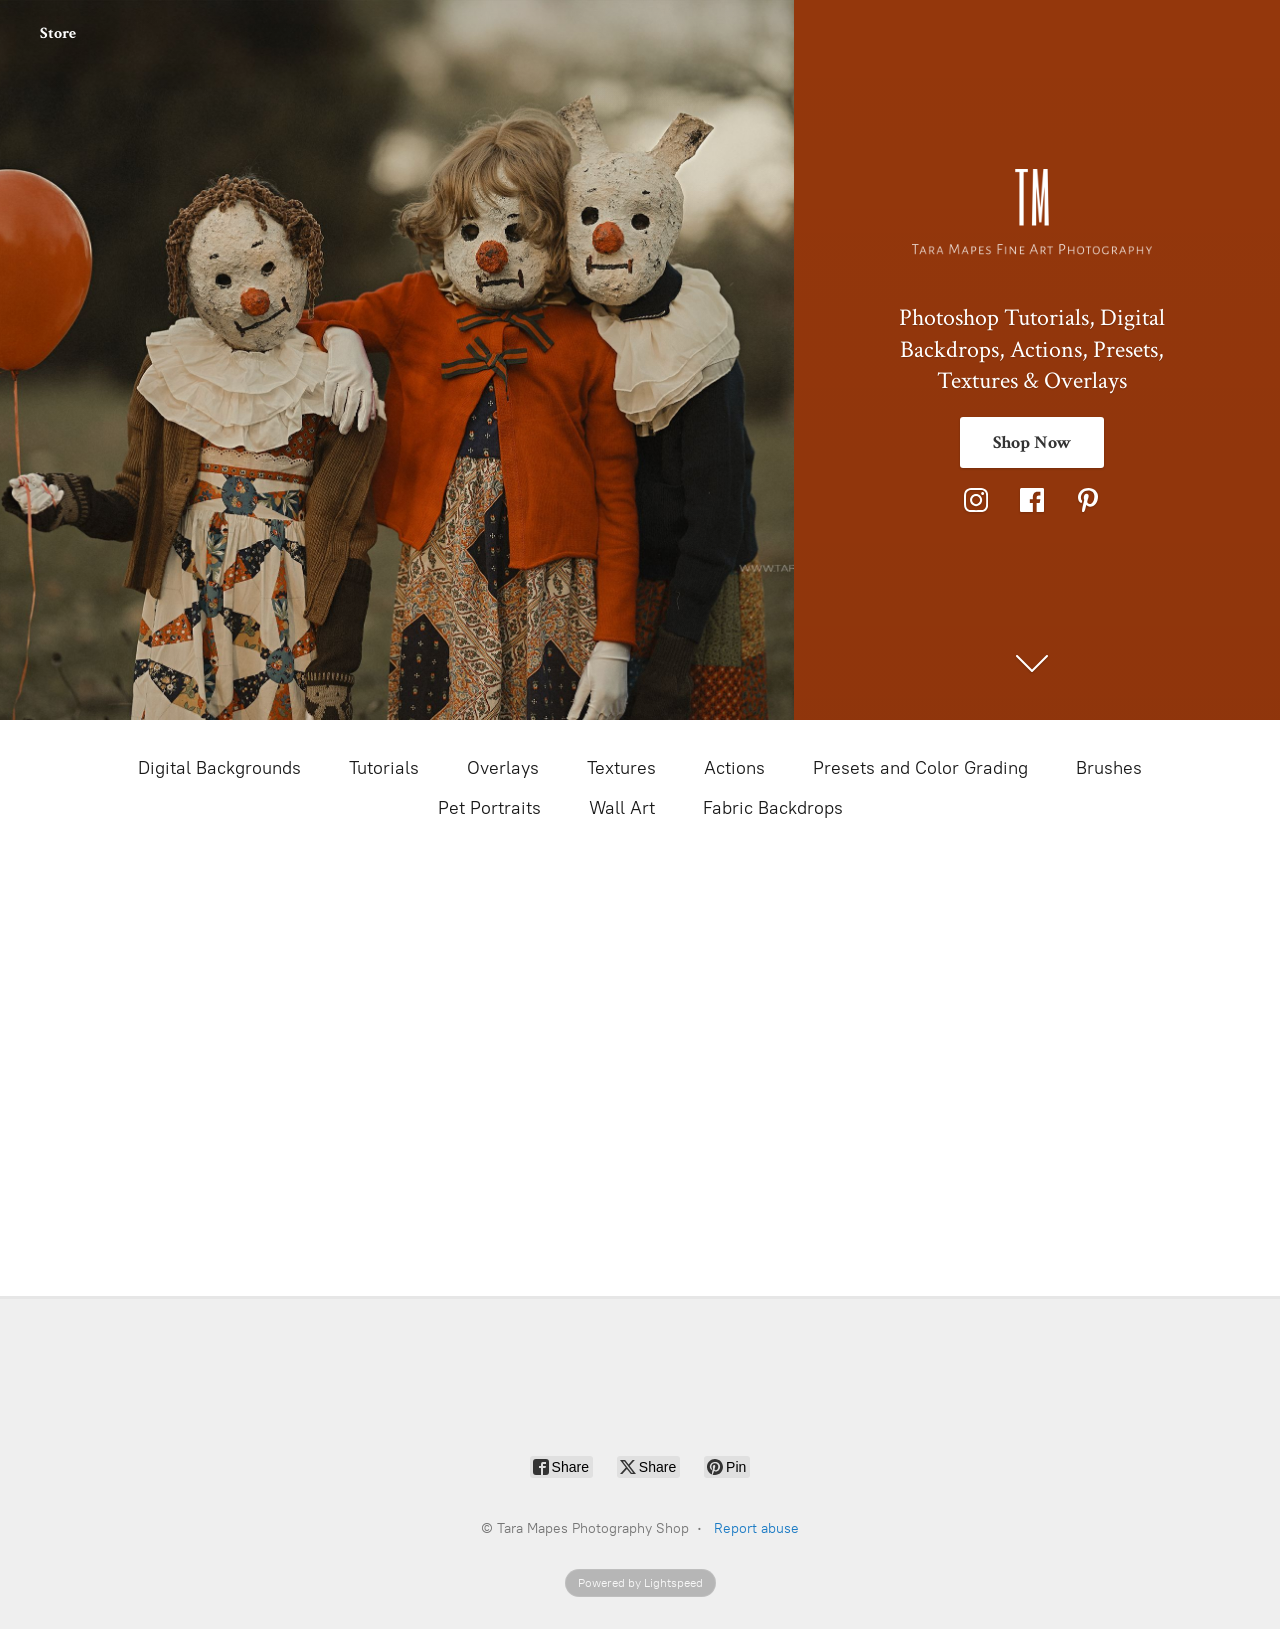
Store (58, 33)
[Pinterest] (1088, 500)
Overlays (503, 768)
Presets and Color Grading (920, 768)
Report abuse (756, 1528)
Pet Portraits (489, 808)
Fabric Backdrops (773, 808)
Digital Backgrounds (219, 768)
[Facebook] (1032, 500)
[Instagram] (976, 500)
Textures (621, 768)
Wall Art (622, 808)
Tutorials (384, 768)
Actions (734, 768)
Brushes (1109, 768)
